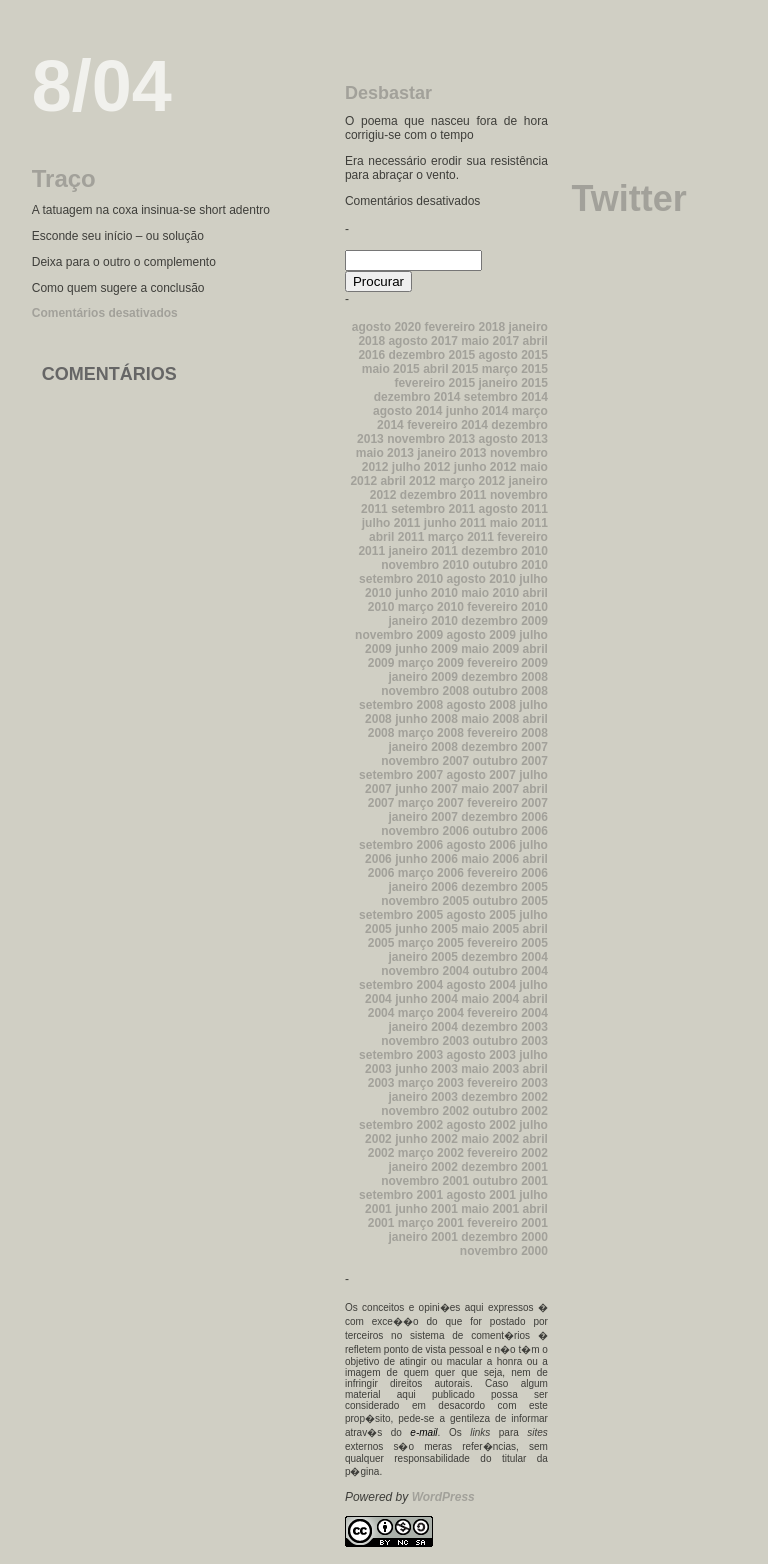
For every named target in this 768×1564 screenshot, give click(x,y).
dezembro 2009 (504, 621)
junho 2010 (426, 593)
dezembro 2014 (417, 397)
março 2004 (431, 1013)
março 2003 (431, 1083)
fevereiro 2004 (507, 1013)
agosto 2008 (481, 705)
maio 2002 (490, 1139)
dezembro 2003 (504, 1027)
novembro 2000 (504, 1251)
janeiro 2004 (422, 1027)
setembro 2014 (506, 397)
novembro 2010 (425, 565)
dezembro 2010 (504, 551)
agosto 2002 (481, 1125)
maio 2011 (519, 523)
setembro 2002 (401, 1125)
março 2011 (461, 537)
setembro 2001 (401, 1195)
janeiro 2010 (422, 621)
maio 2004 (490, 999)
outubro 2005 (510, 901)
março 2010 (431, 607)
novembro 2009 (399, 635)
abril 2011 (396, 537)
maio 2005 (490, 929)
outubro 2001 (510, 1181)
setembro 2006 (401, 845)
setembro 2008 (401, 705)
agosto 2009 (481, 635)
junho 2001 (426, 1209)
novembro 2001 (425, 1181)
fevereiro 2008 (507, 733)
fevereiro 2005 (507, 943)
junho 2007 (426, 789)
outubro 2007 (510, 761)
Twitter (628, 198)
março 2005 (431, 943)
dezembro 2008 (504, 677)
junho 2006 (426, 859)
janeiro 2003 (422, 1097)
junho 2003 (426, 1069)
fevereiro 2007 (507, 803)
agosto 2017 (422, 341)
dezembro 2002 (504, 1097)
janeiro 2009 (422, 677)
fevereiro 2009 (507, 663)
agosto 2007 (481, 775)
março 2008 (431, 733)
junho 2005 (426, 929)
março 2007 (431, 803)
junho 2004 (426, 999)
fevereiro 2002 (507, 1153)
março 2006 (431, 873)
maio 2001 (490, 1209)
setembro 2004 (401, 985)
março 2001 (431, 1223)
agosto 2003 (481, 1055)
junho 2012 (485, 467)
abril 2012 (407, 481)
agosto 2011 (513, 509)
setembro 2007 (401, 775)
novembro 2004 (425, 971)
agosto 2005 (481, 915)
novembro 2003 (425, 1041)
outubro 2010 (510, 565)
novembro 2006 (425, 831)
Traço (64, 178)
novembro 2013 (431, 439)
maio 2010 (490, 593)
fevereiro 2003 (507, 1083)
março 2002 (431, 1153)
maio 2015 (391, 369)
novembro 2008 (425, 691)
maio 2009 (490, 649)
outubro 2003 (510, 1041)
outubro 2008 (510, 691)
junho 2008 (426, 719)
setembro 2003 (401, 1055)
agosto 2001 (481, 1195)
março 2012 (472, 481)
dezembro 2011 (443, 495)
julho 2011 (391, 523)
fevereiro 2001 (507, 1223)
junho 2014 (477, 411)
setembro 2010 (401, 579)
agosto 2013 (513, 439)
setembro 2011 (433, 509)
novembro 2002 (425, 1111)
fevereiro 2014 (447, 425)
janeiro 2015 (513, 383)
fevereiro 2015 (434, 383)
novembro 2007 (425, 761)
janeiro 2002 (422, 1167)
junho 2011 (455, 523)
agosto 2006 (481, 845)
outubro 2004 (510, 971)
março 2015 (515, 369)
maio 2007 (490, 789)
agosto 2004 (481, 985)
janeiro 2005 (422, 957)
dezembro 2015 (431, 355)
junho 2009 (426, 649)
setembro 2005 (401, 915)
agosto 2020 (386, 327)
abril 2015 (450, 369)
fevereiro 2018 (464, 327)
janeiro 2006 (422, 887)
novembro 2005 (425, 901)
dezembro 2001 (504, 1167)
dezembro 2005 (504, 887)
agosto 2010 (481, 579)
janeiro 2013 (451, 453)
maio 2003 (490, 1069)
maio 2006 (490, 859)
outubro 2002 (510, 1111)
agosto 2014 (407, 411)
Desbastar (388, 93)
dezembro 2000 (504, 1237)
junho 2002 (426, 1139)
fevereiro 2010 (507, 607)
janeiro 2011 (422, 551)
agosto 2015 (513, 355)
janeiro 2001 (422, 1237)
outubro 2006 (510, 831)
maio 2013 (385, 453)
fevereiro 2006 (507, 873)
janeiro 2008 (422, 747)
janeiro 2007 (422, 817)
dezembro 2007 (504, 747)
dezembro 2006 (504, 817)
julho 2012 (421, 467)
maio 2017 (490, 341)
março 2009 (431, 663)
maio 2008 (490, 719)
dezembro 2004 (504, 957)
